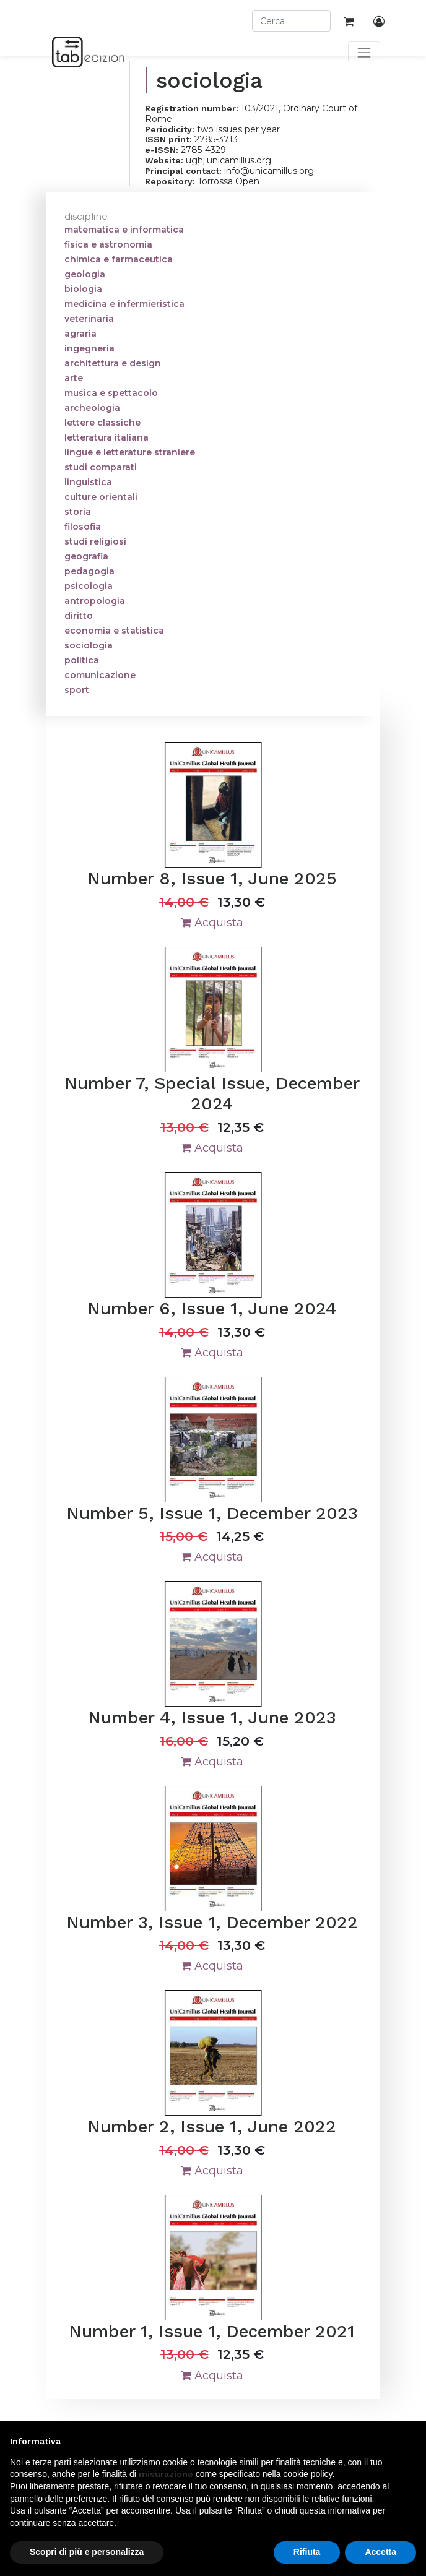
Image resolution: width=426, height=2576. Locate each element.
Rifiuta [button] (307, 2552)
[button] (410, 2441)
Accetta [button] (380, 2552)
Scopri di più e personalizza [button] (87, 2552)
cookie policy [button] (307, 2474)
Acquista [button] (212, 922)
